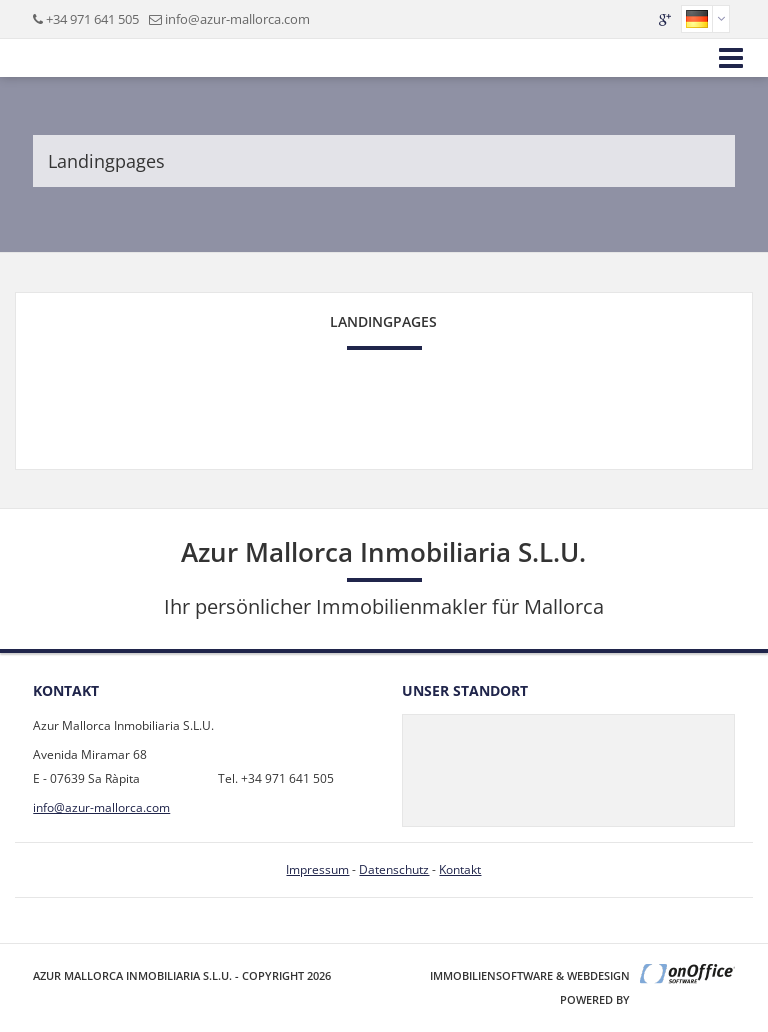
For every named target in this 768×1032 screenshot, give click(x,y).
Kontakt (460, 869)
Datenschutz (394, 869)
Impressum (317, 869)
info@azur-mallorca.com (237, 19)
